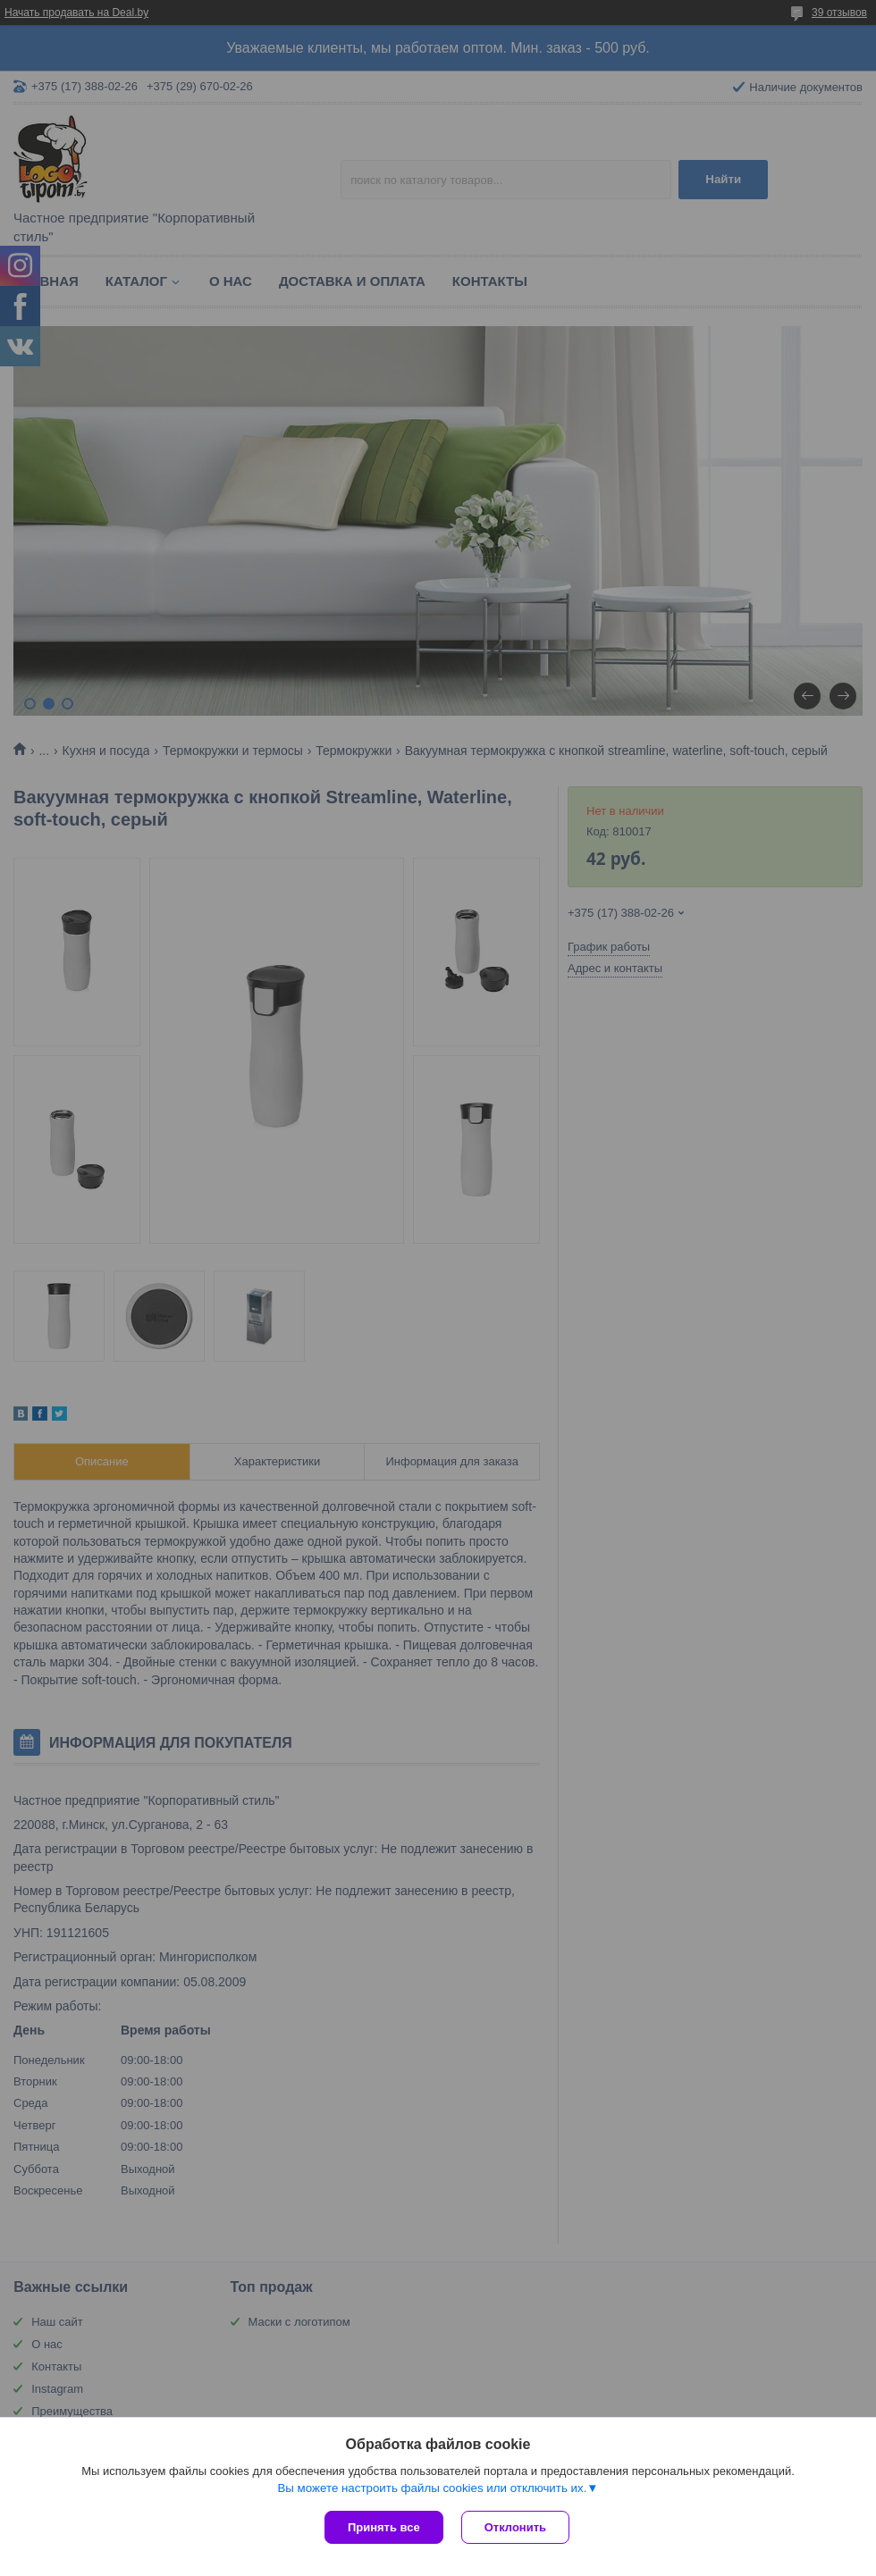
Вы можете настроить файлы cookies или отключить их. (431, 2488)
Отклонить (515, 2527)
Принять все (384, 2527)
